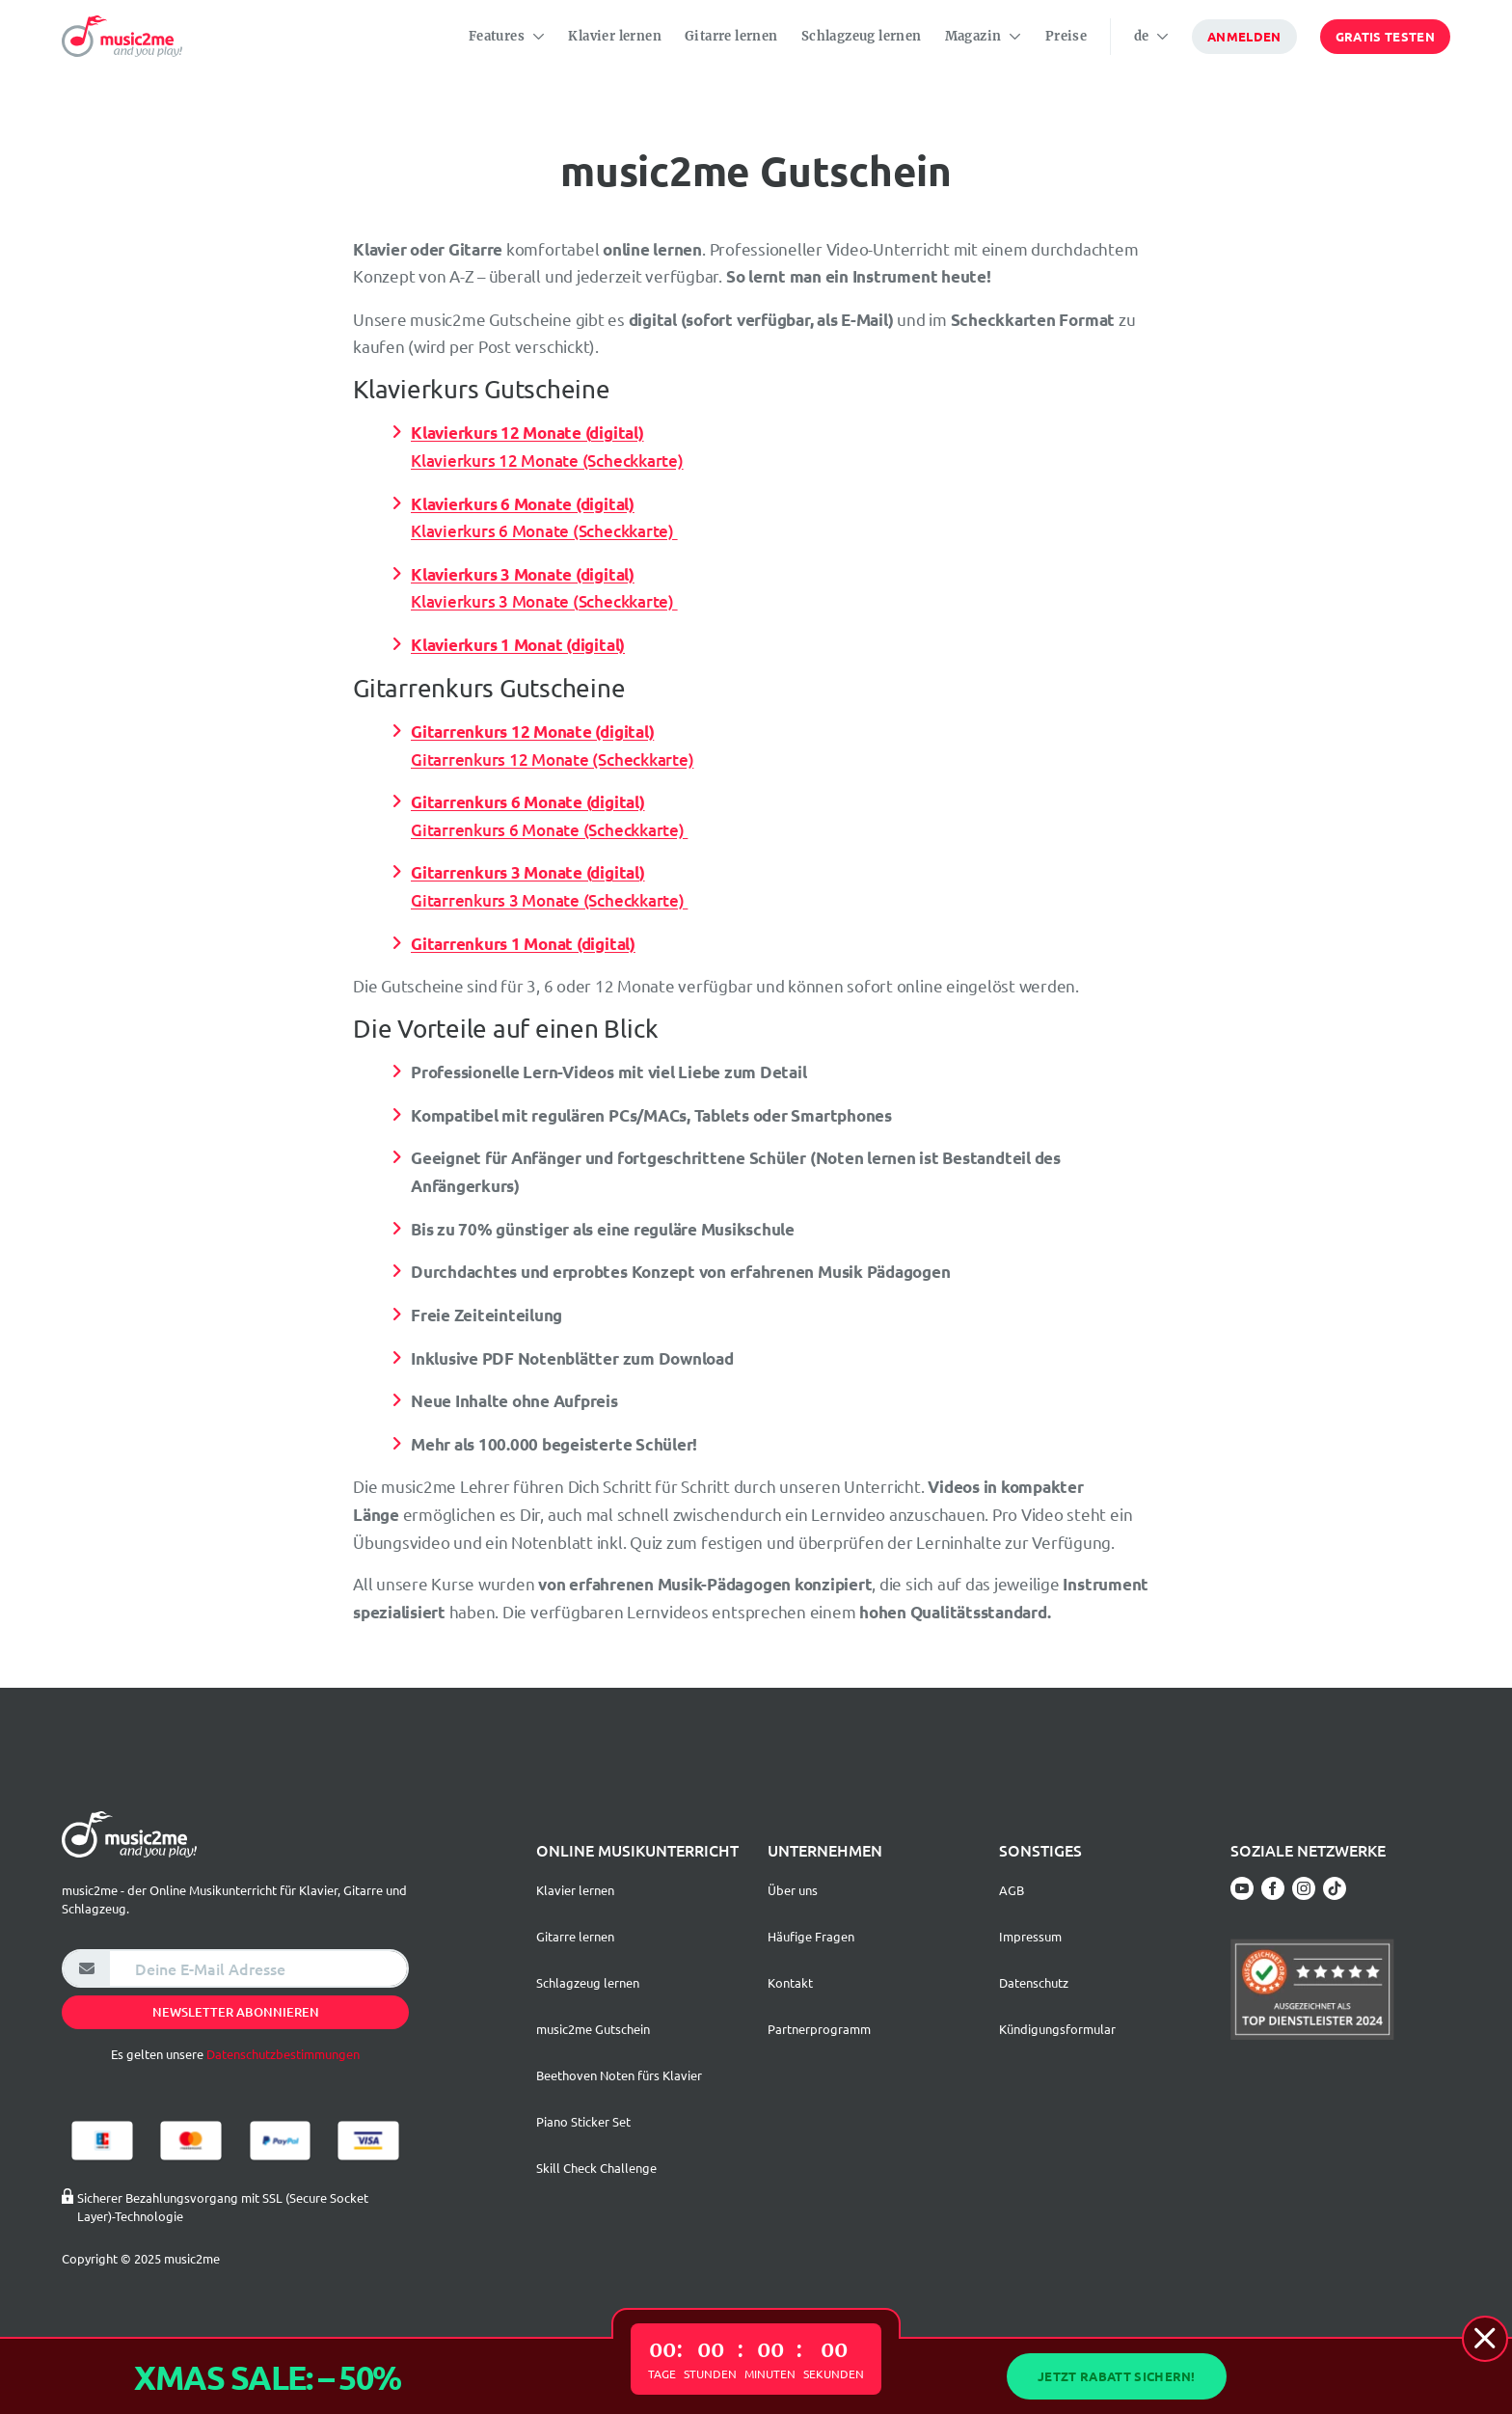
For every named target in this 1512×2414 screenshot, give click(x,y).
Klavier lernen (615, 36)
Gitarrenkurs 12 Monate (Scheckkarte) (552, 759)
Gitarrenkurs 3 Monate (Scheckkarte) (549, 900)
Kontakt (790, 1982)
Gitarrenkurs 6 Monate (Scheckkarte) (549, 830)
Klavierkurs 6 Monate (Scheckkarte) (544, 531)
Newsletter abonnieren (235, 2012)
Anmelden (1244, 36)
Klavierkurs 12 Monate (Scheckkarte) (547, 460)
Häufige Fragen (811, 1936)
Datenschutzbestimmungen (283, 2054)
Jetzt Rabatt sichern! (1117, 2376)
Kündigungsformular (1057, 2029)
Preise (1066, 36)
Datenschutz (1033, 1982)
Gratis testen (1385, 36)
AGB (1011, 1890)
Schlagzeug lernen (861, 36)
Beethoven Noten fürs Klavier (619, 2075)
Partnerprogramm (819, 2029)
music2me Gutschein (593, 2029)
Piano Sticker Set (583, 2121)
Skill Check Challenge (596, 2167)
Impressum (1030, 1936)
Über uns (793, 1890)
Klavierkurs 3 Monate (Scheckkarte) (544, 601)
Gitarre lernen (731, 36)
